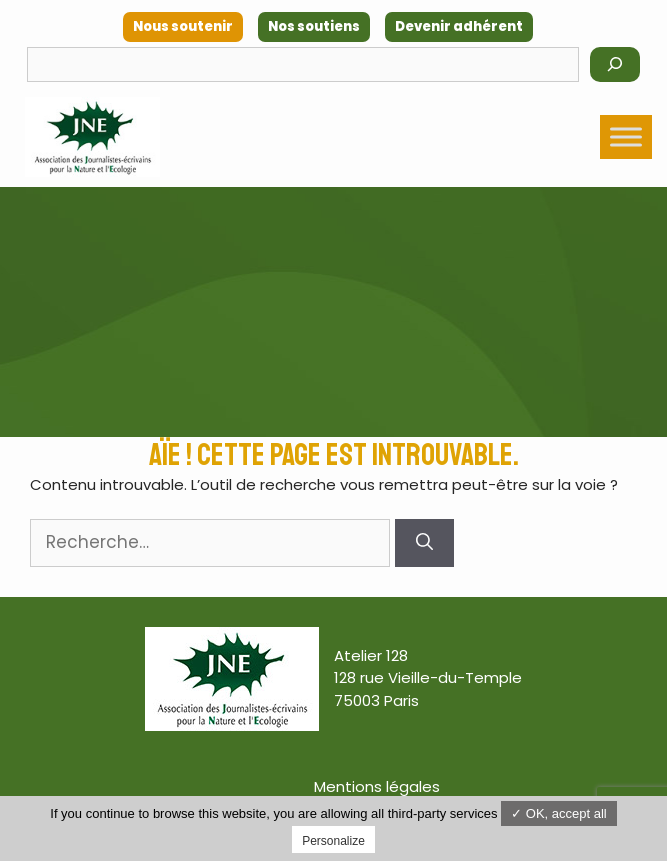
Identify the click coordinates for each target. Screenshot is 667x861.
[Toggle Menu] (626, 136)
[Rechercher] (615, 64)
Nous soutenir (183, 26)
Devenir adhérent (459, 26)
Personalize (333, 841)
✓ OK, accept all (559, 813)
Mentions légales (377, 786)
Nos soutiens (314, 26)
